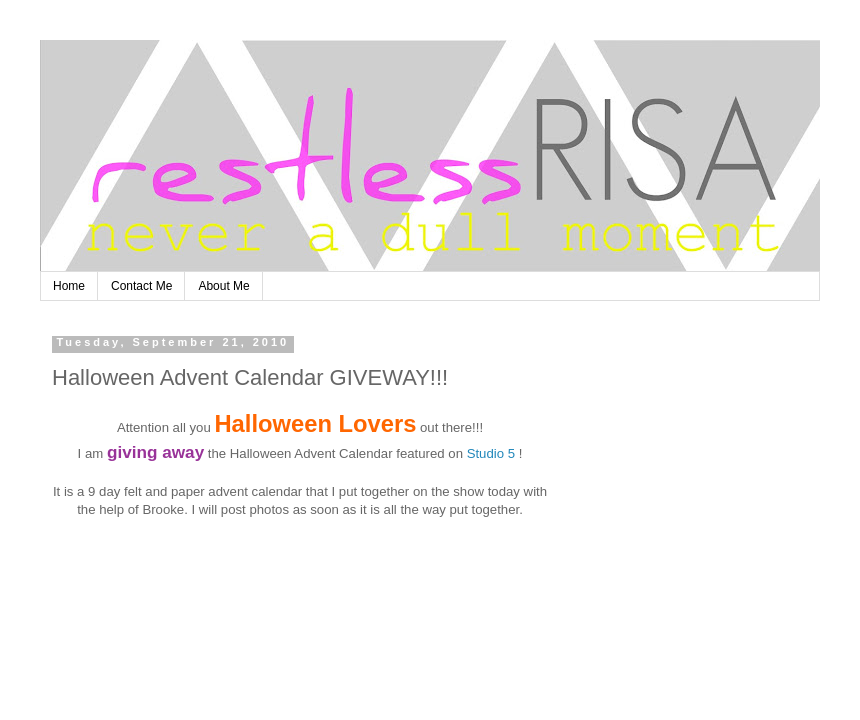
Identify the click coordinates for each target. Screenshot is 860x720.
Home (69, 286)
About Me (223, 286)
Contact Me (141, 286)
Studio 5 (491, 453)
